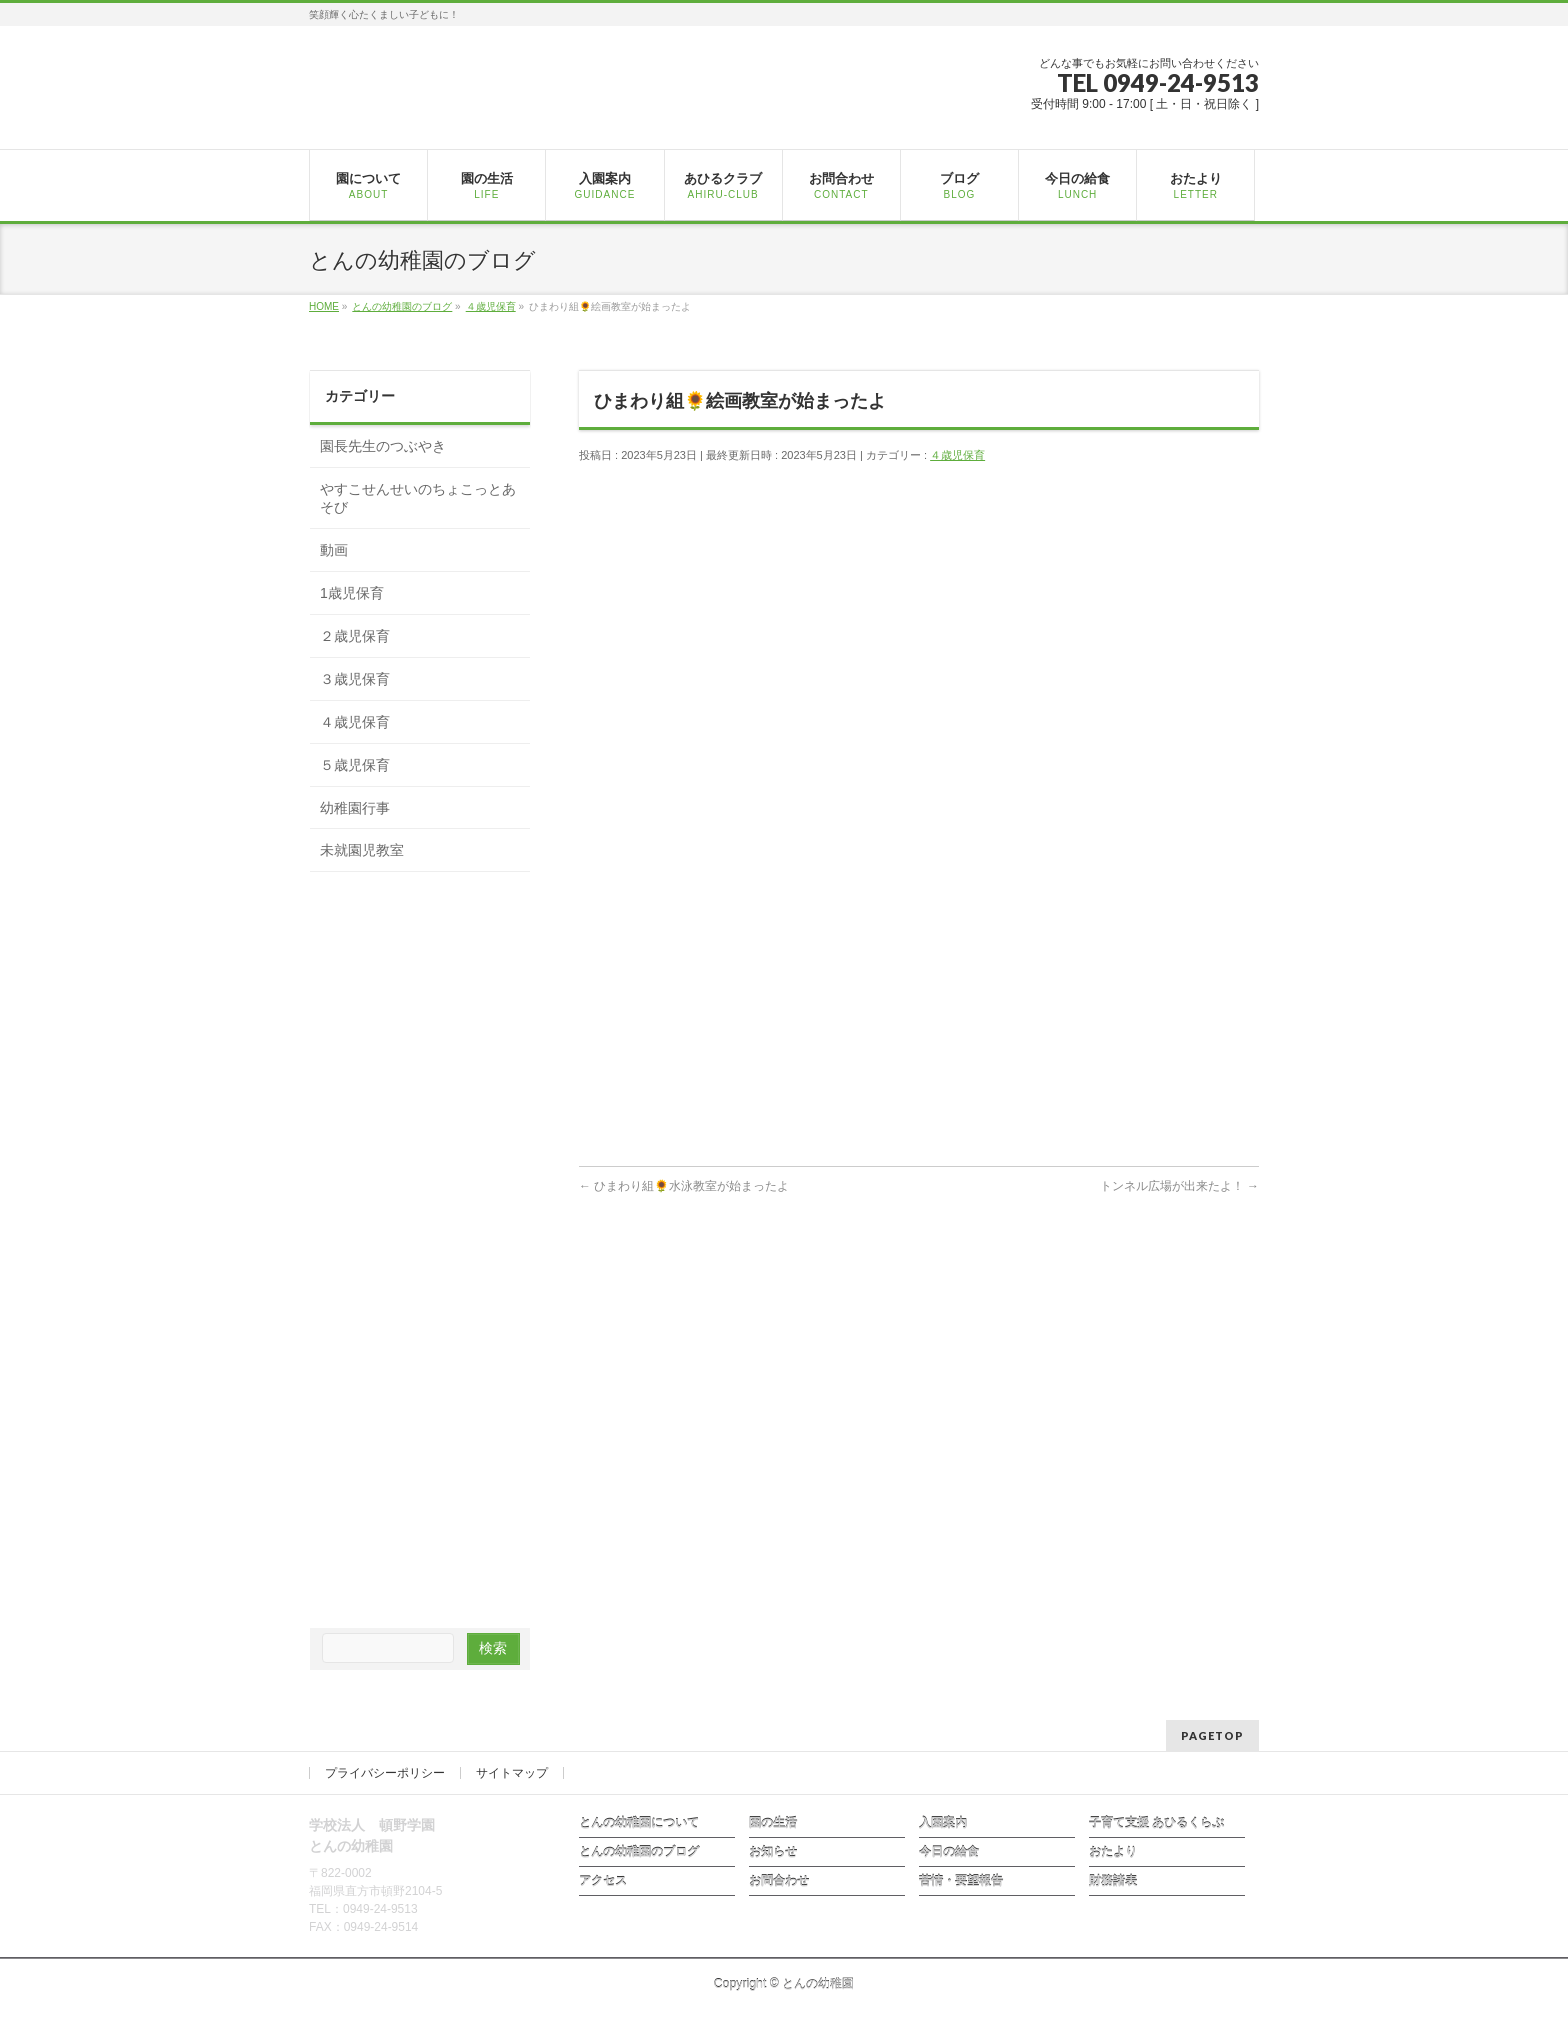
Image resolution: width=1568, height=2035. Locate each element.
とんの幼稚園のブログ (639, 1852)
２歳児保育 (355, 636)
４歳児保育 (957, 455)
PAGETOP (1212, 1735)
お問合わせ (779, 1881)
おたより (1113, 1852)
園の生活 (773, 1823)
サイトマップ (512, 1773)
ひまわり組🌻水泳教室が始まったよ (684, 1186)
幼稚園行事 (355, 808)
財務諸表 (1113, 1881)
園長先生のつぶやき (383, 446)
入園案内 (943, 1823)
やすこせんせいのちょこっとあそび (418, 498)
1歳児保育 (352, 593)
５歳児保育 (355, 765)
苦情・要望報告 (961, 1881)
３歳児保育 (355, 679)
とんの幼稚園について (639, 1823)
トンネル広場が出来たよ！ (1179, 1186)
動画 (334, 550)
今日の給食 (949, 1852)
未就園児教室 (362, 850)
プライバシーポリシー (385, 1773)
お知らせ (773, 1852)
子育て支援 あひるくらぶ (1156, 1823)
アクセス (603, 1881)
